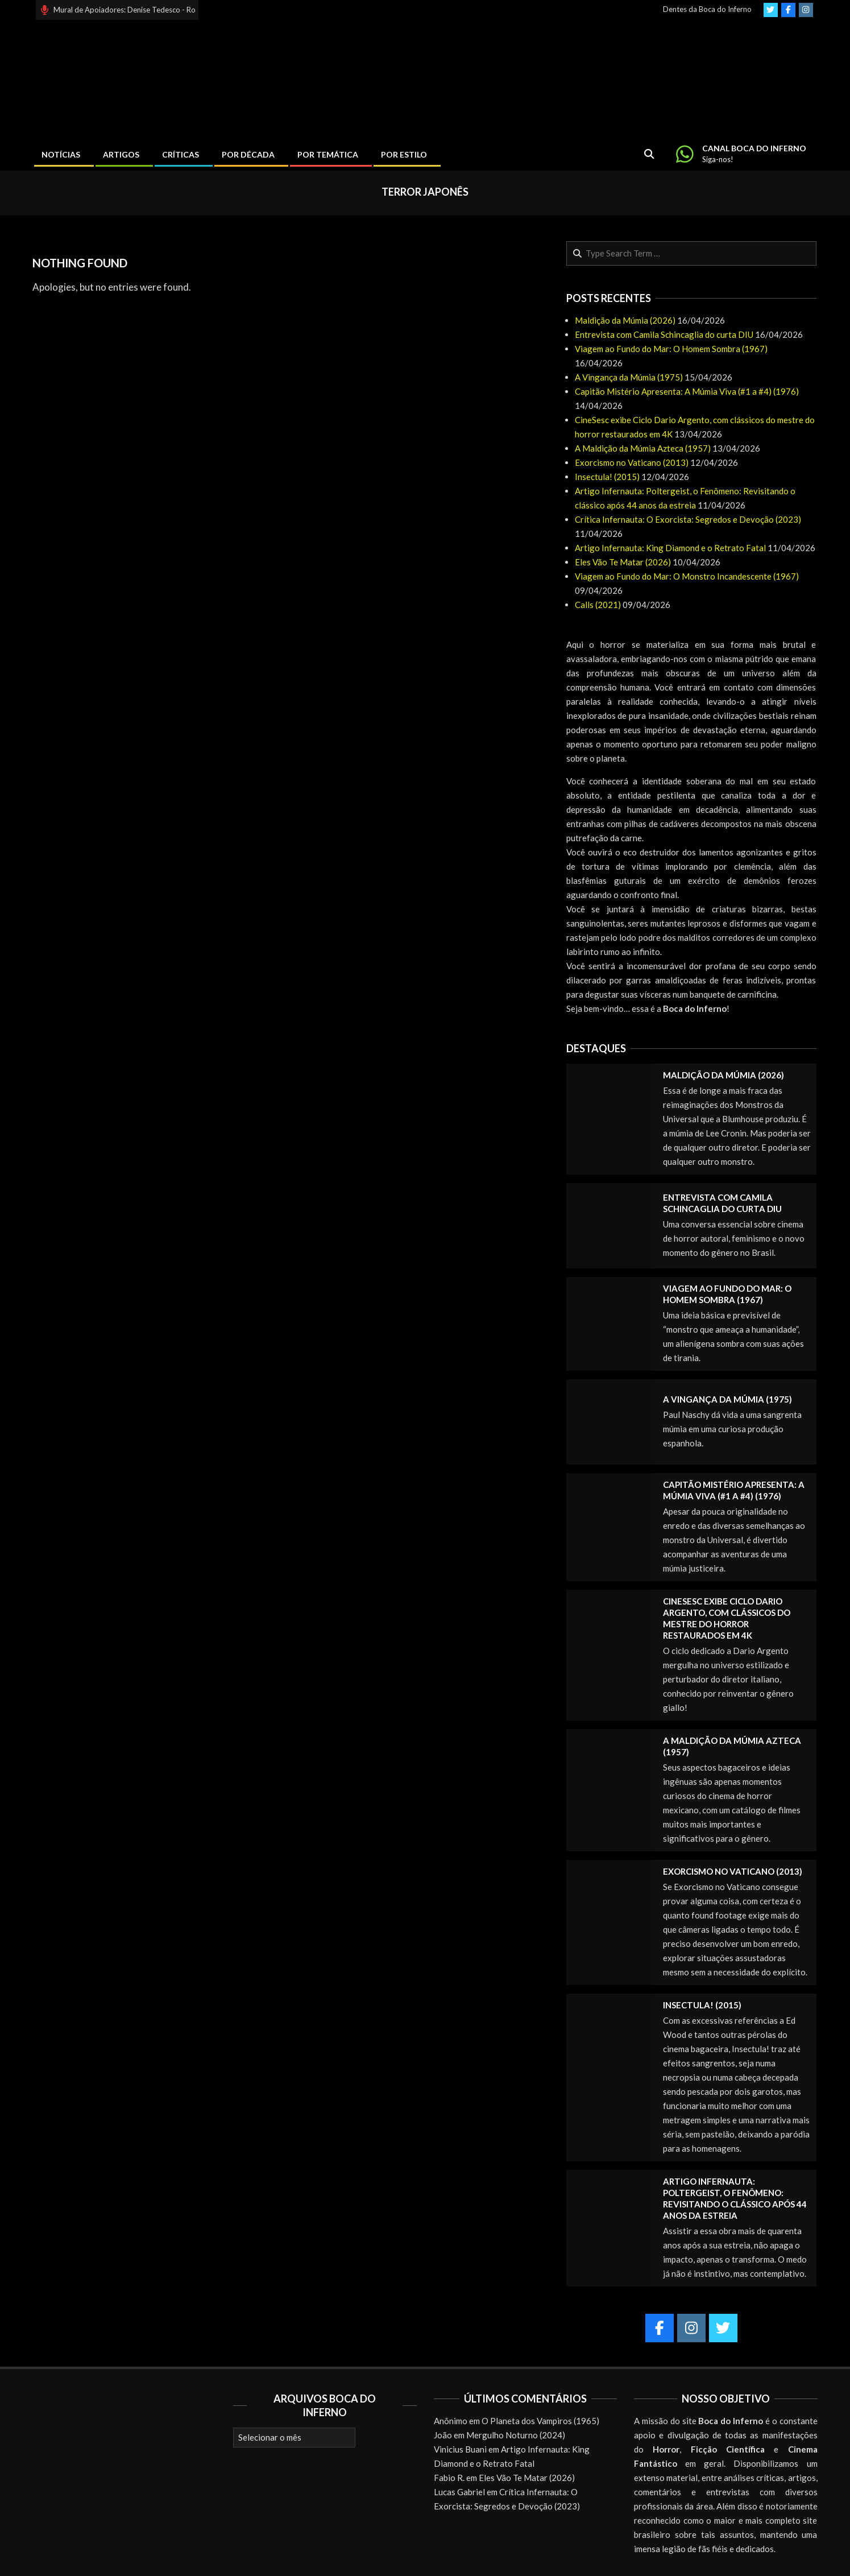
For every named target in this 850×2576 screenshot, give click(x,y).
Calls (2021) (598, 604)
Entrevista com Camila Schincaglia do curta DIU (664, 334)
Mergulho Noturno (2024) (515, 2435)
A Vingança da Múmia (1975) (629, 377)
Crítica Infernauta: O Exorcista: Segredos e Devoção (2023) (688, 519)
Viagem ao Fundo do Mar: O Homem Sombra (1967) (671, 349)
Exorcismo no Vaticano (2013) (632, 462)
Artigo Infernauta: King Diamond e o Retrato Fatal (670, 548)
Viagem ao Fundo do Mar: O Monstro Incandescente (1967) (687, 576)
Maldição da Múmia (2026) (625, 320)
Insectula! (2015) (607, 477)
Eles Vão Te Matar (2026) (623, 562)
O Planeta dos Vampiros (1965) (540, 2421)
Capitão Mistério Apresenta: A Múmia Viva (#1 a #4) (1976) (687, 391)
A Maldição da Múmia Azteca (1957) (643, 448)
